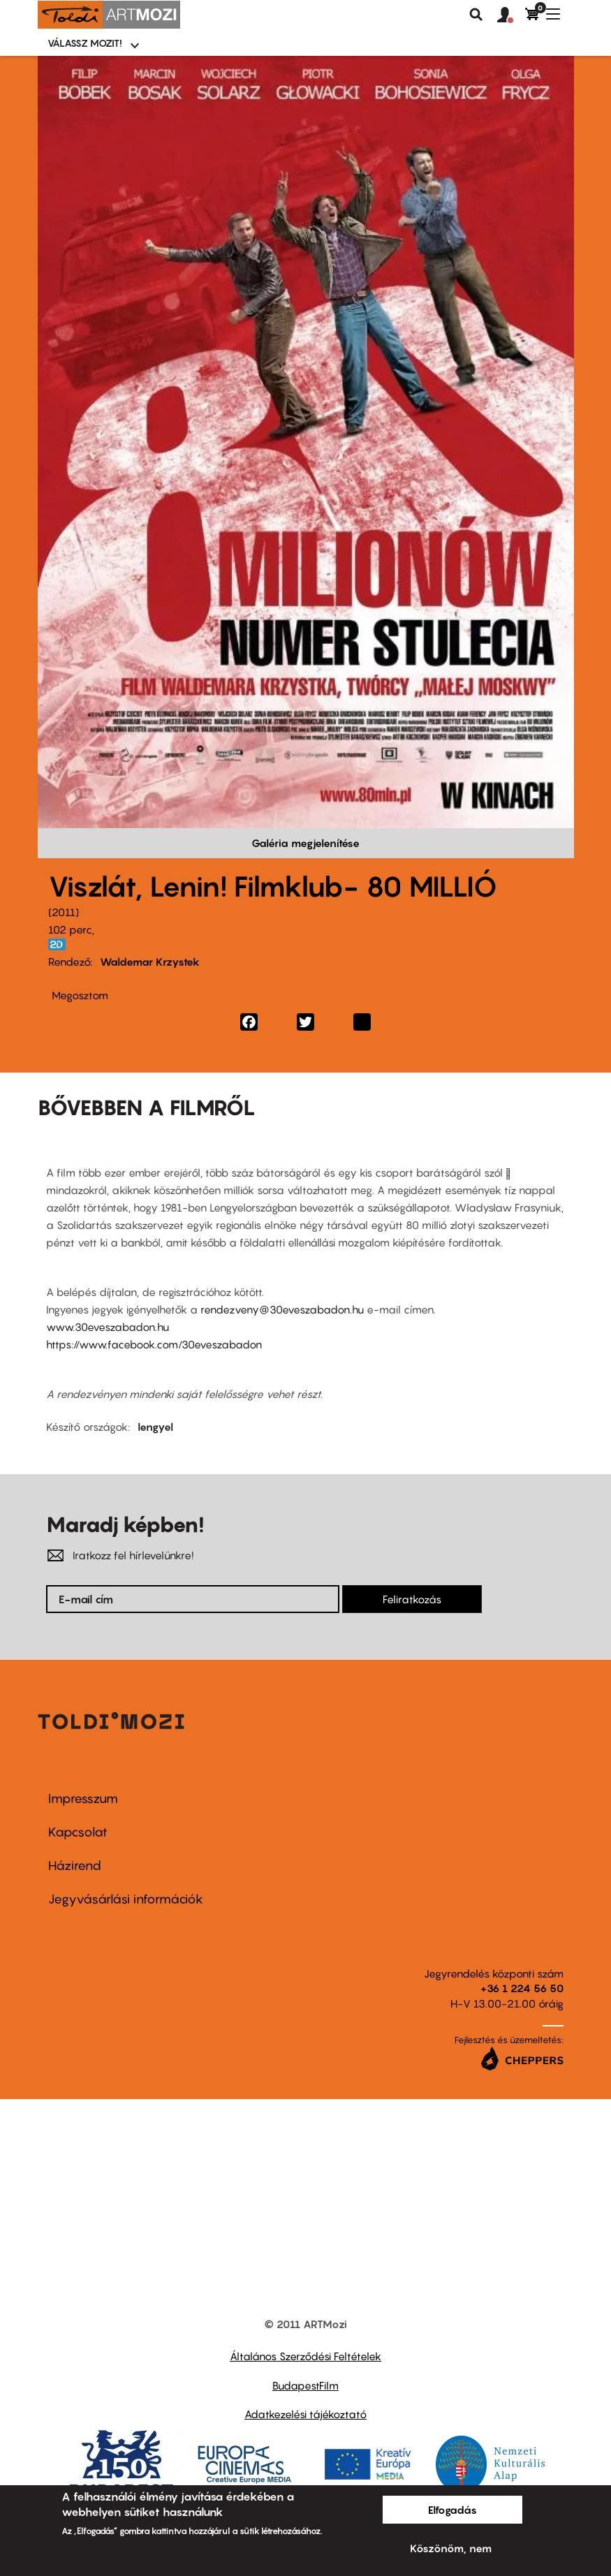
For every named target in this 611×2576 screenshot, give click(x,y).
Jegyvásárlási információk (125, 1899)
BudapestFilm (305, 2385)
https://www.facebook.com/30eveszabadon (154, 1344)
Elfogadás (452, 2509)
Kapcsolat (78, 1832)
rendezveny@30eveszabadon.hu (282, 1309)
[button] (511, 15)
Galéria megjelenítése (305, 843)
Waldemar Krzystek (150, 961)
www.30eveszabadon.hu (107, 1326)
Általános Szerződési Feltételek (305, 2356)
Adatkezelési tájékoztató (305, 2414)
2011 (63, 912)
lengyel (155, 1426)
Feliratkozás (412, 1599)
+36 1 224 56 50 (522, 1988)
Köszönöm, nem (451, 2548)
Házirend (74, 1865)
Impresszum (83, 1798)
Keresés (476, 15)
